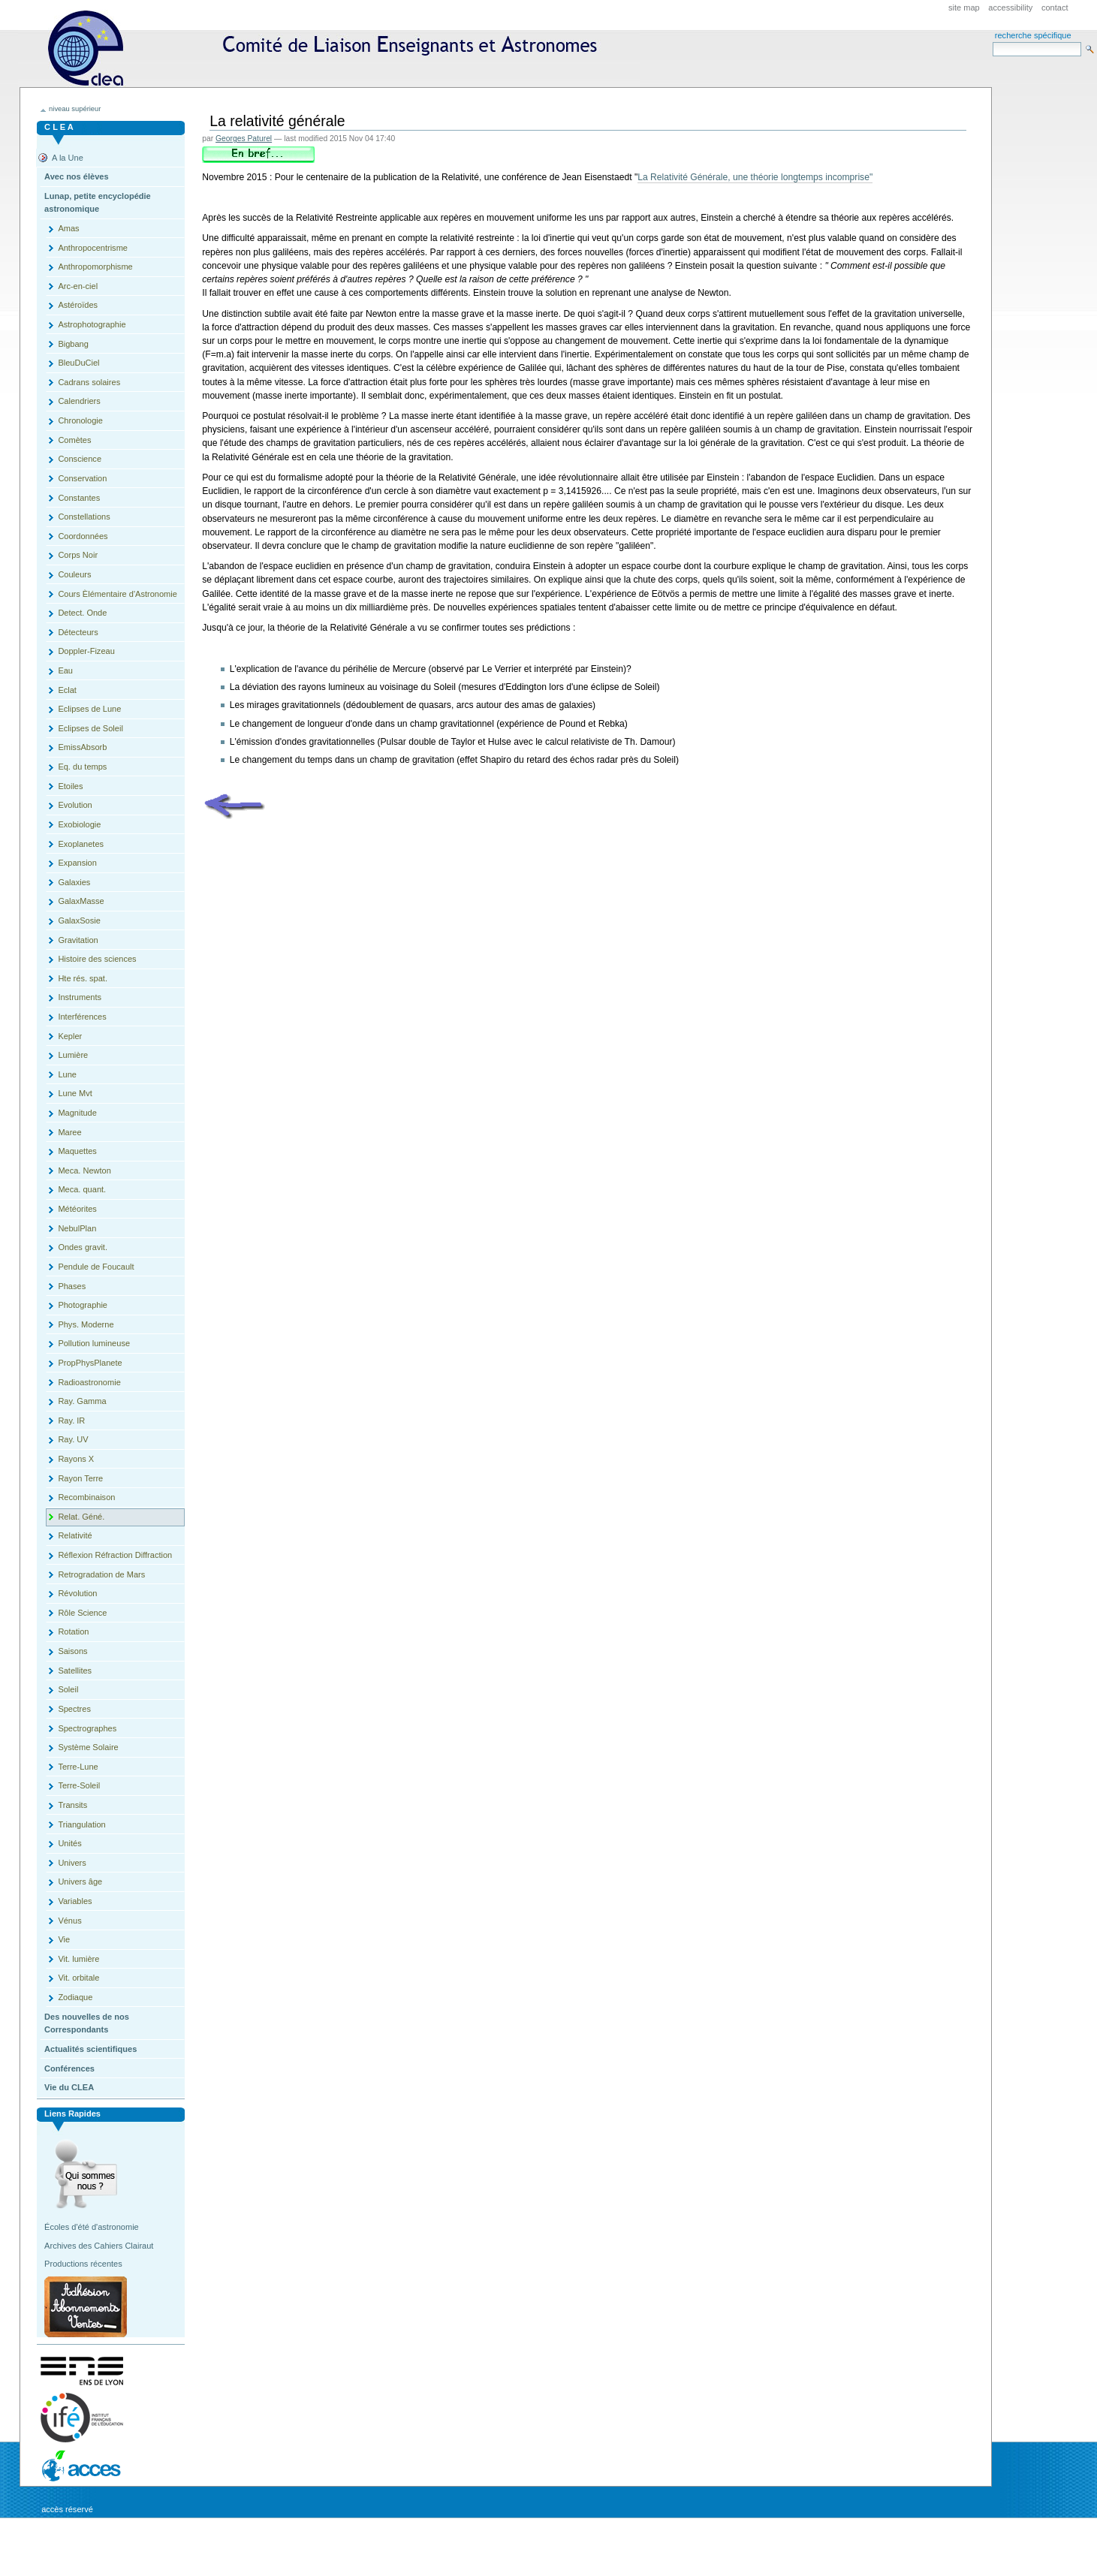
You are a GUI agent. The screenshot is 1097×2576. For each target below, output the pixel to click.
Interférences (82, 1016)
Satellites (75, 1670)
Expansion (77, 862)
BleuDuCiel (78, 362)
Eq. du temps (82, 766)
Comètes (74, 439)
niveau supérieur (75, 109)
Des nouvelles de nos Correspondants (86, 2023)
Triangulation (81, 1824)
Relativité (75, 1535)
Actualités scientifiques (90, 2048)
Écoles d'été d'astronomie (91, 2226)
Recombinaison (86, 1497)
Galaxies (74, 882)
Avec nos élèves (76, 176)
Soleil (68, 1689)
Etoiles (70, 786)
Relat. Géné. (81, 1516)
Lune (67, 1074)
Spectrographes (87, 1728)
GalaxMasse (81, 900)
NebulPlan (77, 1228)
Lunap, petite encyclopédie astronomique (97, 202)
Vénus (69, 1920)
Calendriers (79, 400)
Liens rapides (72, 2113)
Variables (75, 1901)
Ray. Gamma (82, 1401)
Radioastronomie (89, 1382)
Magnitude (77, 1112)
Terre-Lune (78, 1766)
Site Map (964, 7)
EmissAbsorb (82, 747)
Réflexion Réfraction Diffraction (115, 1554)
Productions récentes (83, 2263)
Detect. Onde (82, 612)
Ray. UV (73, 1439)
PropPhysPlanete (90, 1362)
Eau (65, 670)
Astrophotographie (91, 324)
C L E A (59, 126)
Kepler (70, 1036)
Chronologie (80, 420)
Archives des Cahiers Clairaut (98, 2245)
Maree (69, 1132)
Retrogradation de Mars (101, 1574)
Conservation (82, 478)
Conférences (69, 2068)
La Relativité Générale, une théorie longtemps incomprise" (754, 177)
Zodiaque (75, 1997)
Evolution (75, 804)
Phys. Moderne (85, 1324)
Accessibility (1010, 7)
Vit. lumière (78, 1958)
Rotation (73, 1631)
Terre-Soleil (79, 1785)
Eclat (67, 689)
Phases (72, 1286)
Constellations (84, 516)
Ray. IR (71, 1420)
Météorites (77, 1208)
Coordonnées (82, 536)
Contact (1054, 7)
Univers (72, 1862)
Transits (72, 1804)
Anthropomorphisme (95, 266)
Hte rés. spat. (82, 978)
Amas (68, 228)
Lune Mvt (75, 1093)
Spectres (74, 1708)
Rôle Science (82, 1612)
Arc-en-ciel (78, 286)
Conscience (79, 458)
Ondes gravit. (82, 1247)
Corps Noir (78, 554)
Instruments (79, 997)
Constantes (79, 497)
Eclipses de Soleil (90, 728)
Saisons (72, 1651)
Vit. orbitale (78, 1977)
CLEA (329, 48)
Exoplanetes (81, 843)
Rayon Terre (80, 1478)
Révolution (77, 1593)
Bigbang (73, 343)
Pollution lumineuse (94, 1343)
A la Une (67, 157)
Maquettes (77, 1150)
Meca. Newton (84, 1170)
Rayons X (76, 1458)
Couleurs (74, 574)
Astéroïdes (78, 304)
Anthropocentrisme (93, 247)
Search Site (992, 41)
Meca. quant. (82, 1189)
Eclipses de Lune (89, 708)
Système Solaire (88, 1747)
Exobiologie (79, 824)
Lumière (73, 1054)
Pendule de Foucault (96, 1266)
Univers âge (80, 1881)
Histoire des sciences (97, 958)
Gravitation (78, 940)
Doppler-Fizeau (86, 650)
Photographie (82, 1304)
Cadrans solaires (89, 382)
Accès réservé (67, 2509)
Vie (64, 1939)
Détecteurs (78, 632)
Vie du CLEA (69, 2087)
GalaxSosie (79, 920)
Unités (69, 1843)
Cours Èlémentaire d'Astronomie (117, 593)
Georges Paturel (243, 138)
